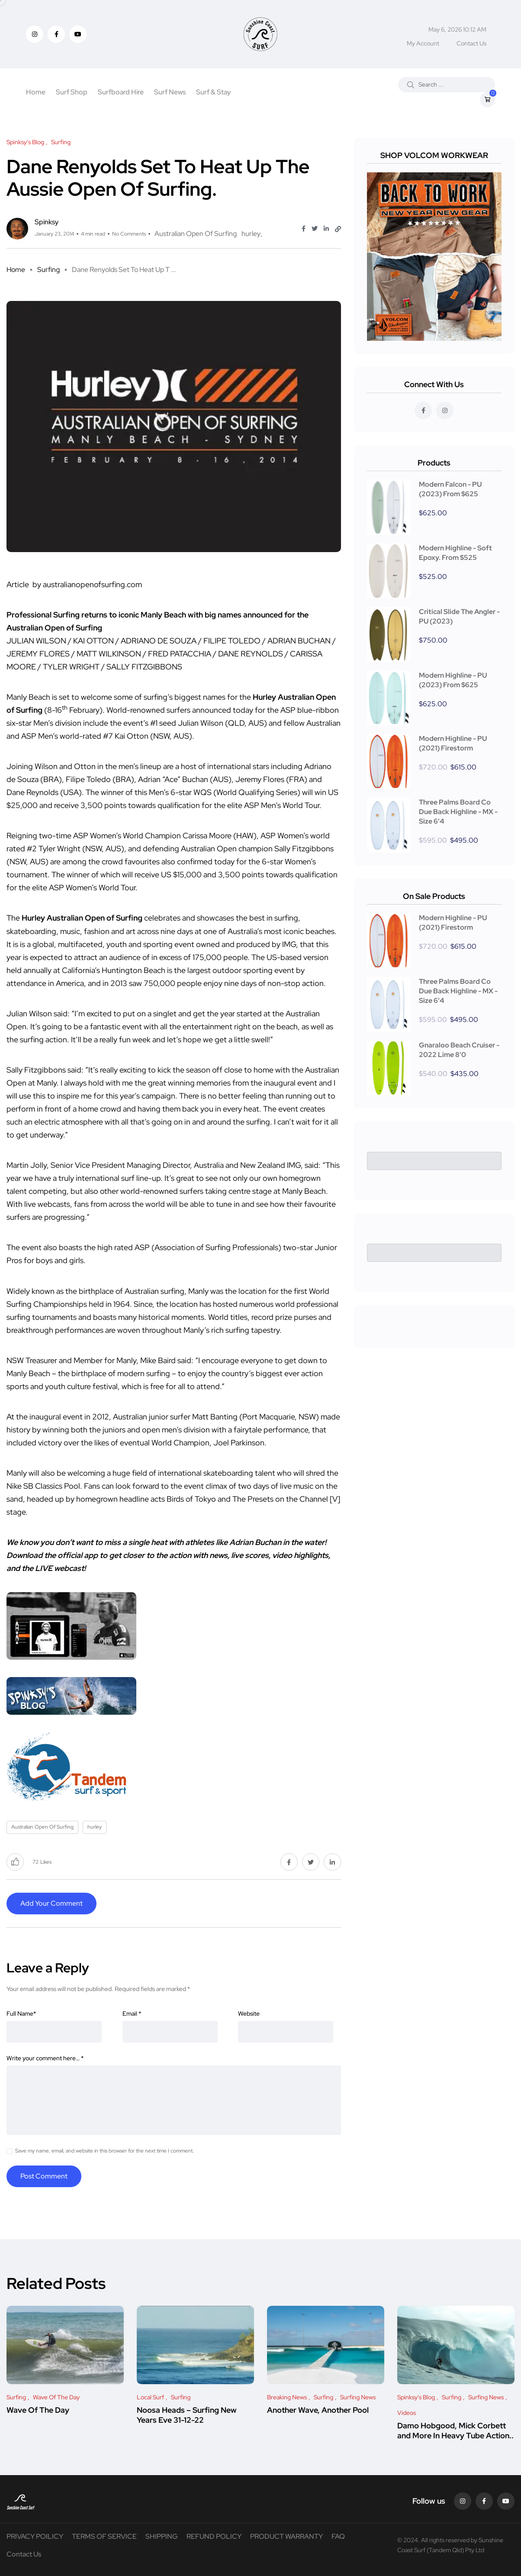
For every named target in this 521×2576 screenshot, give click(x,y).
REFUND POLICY (214, 2536)
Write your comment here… (45, 2058)
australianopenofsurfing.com (92, 584)
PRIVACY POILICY (34, 2536)
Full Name (21, 2013)
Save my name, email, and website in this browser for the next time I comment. (104, 2150)
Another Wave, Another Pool (318, 2410)
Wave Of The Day (37, 2410)
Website (249, 2013)
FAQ (338, 2536)
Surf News (170, 92)
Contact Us (471, 43)
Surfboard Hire (121, 92)
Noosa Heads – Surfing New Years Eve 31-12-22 (187, 2415)
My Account (423, 43)
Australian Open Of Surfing (195, 233)
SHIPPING (161, 2536)
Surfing (48, 269)
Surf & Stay (213, 92)
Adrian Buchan (255, 1542)
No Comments (129, 233)
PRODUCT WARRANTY (286, 2536)
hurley (250, 233)
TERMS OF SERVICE (104, 2536)
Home (35, 92)
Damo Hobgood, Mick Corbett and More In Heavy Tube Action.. (455, 2430)
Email (131, 2013)
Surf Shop (71, 92)
